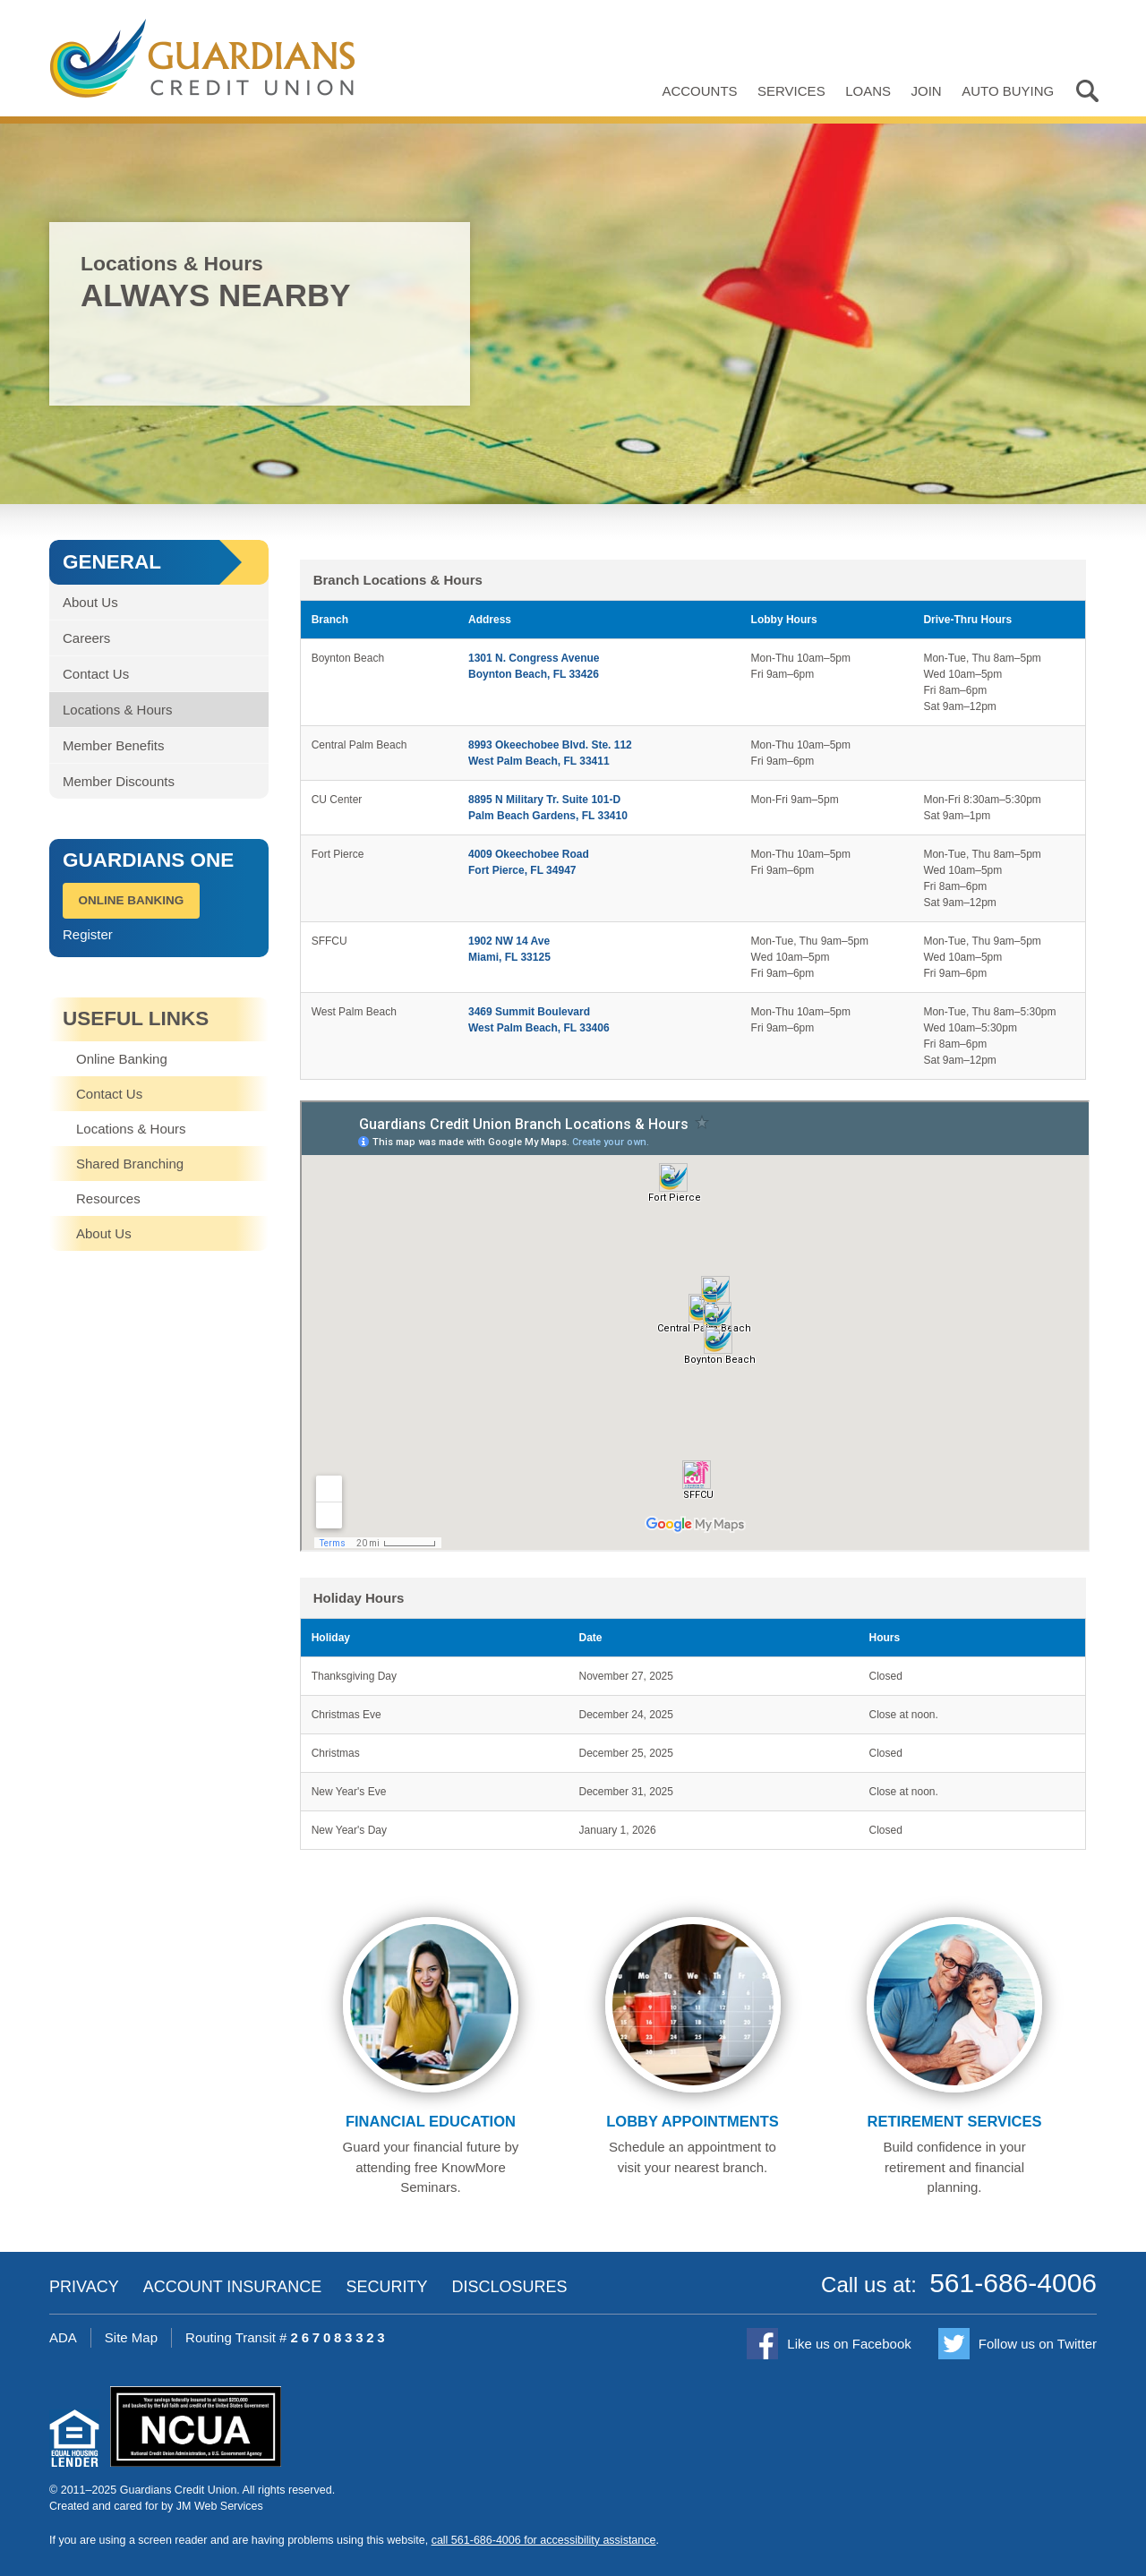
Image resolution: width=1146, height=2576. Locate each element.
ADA (63, 2337)
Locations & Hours (118, 709)
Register (88, 934)
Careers (86, 638)
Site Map (131, 2337)
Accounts (699, 90)
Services (791, 90)
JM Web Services (219, 2506)
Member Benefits (113, 745)
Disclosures (509, 2287)
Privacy (84, 2287)
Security (386, 2287)
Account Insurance (232, 2287)
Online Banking (131, 900)
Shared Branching (130, 1163)
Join (926, 90)
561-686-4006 (1013, 2283)
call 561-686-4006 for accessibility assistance (544, 2540)
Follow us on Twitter (1038, 2343)
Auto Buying (1008, 90)
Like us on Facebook (849, 2343)
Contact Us (96, 673)
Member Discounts (119, 781)
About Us (90, 602)
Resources (108, 1198)
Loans (868, 90)
